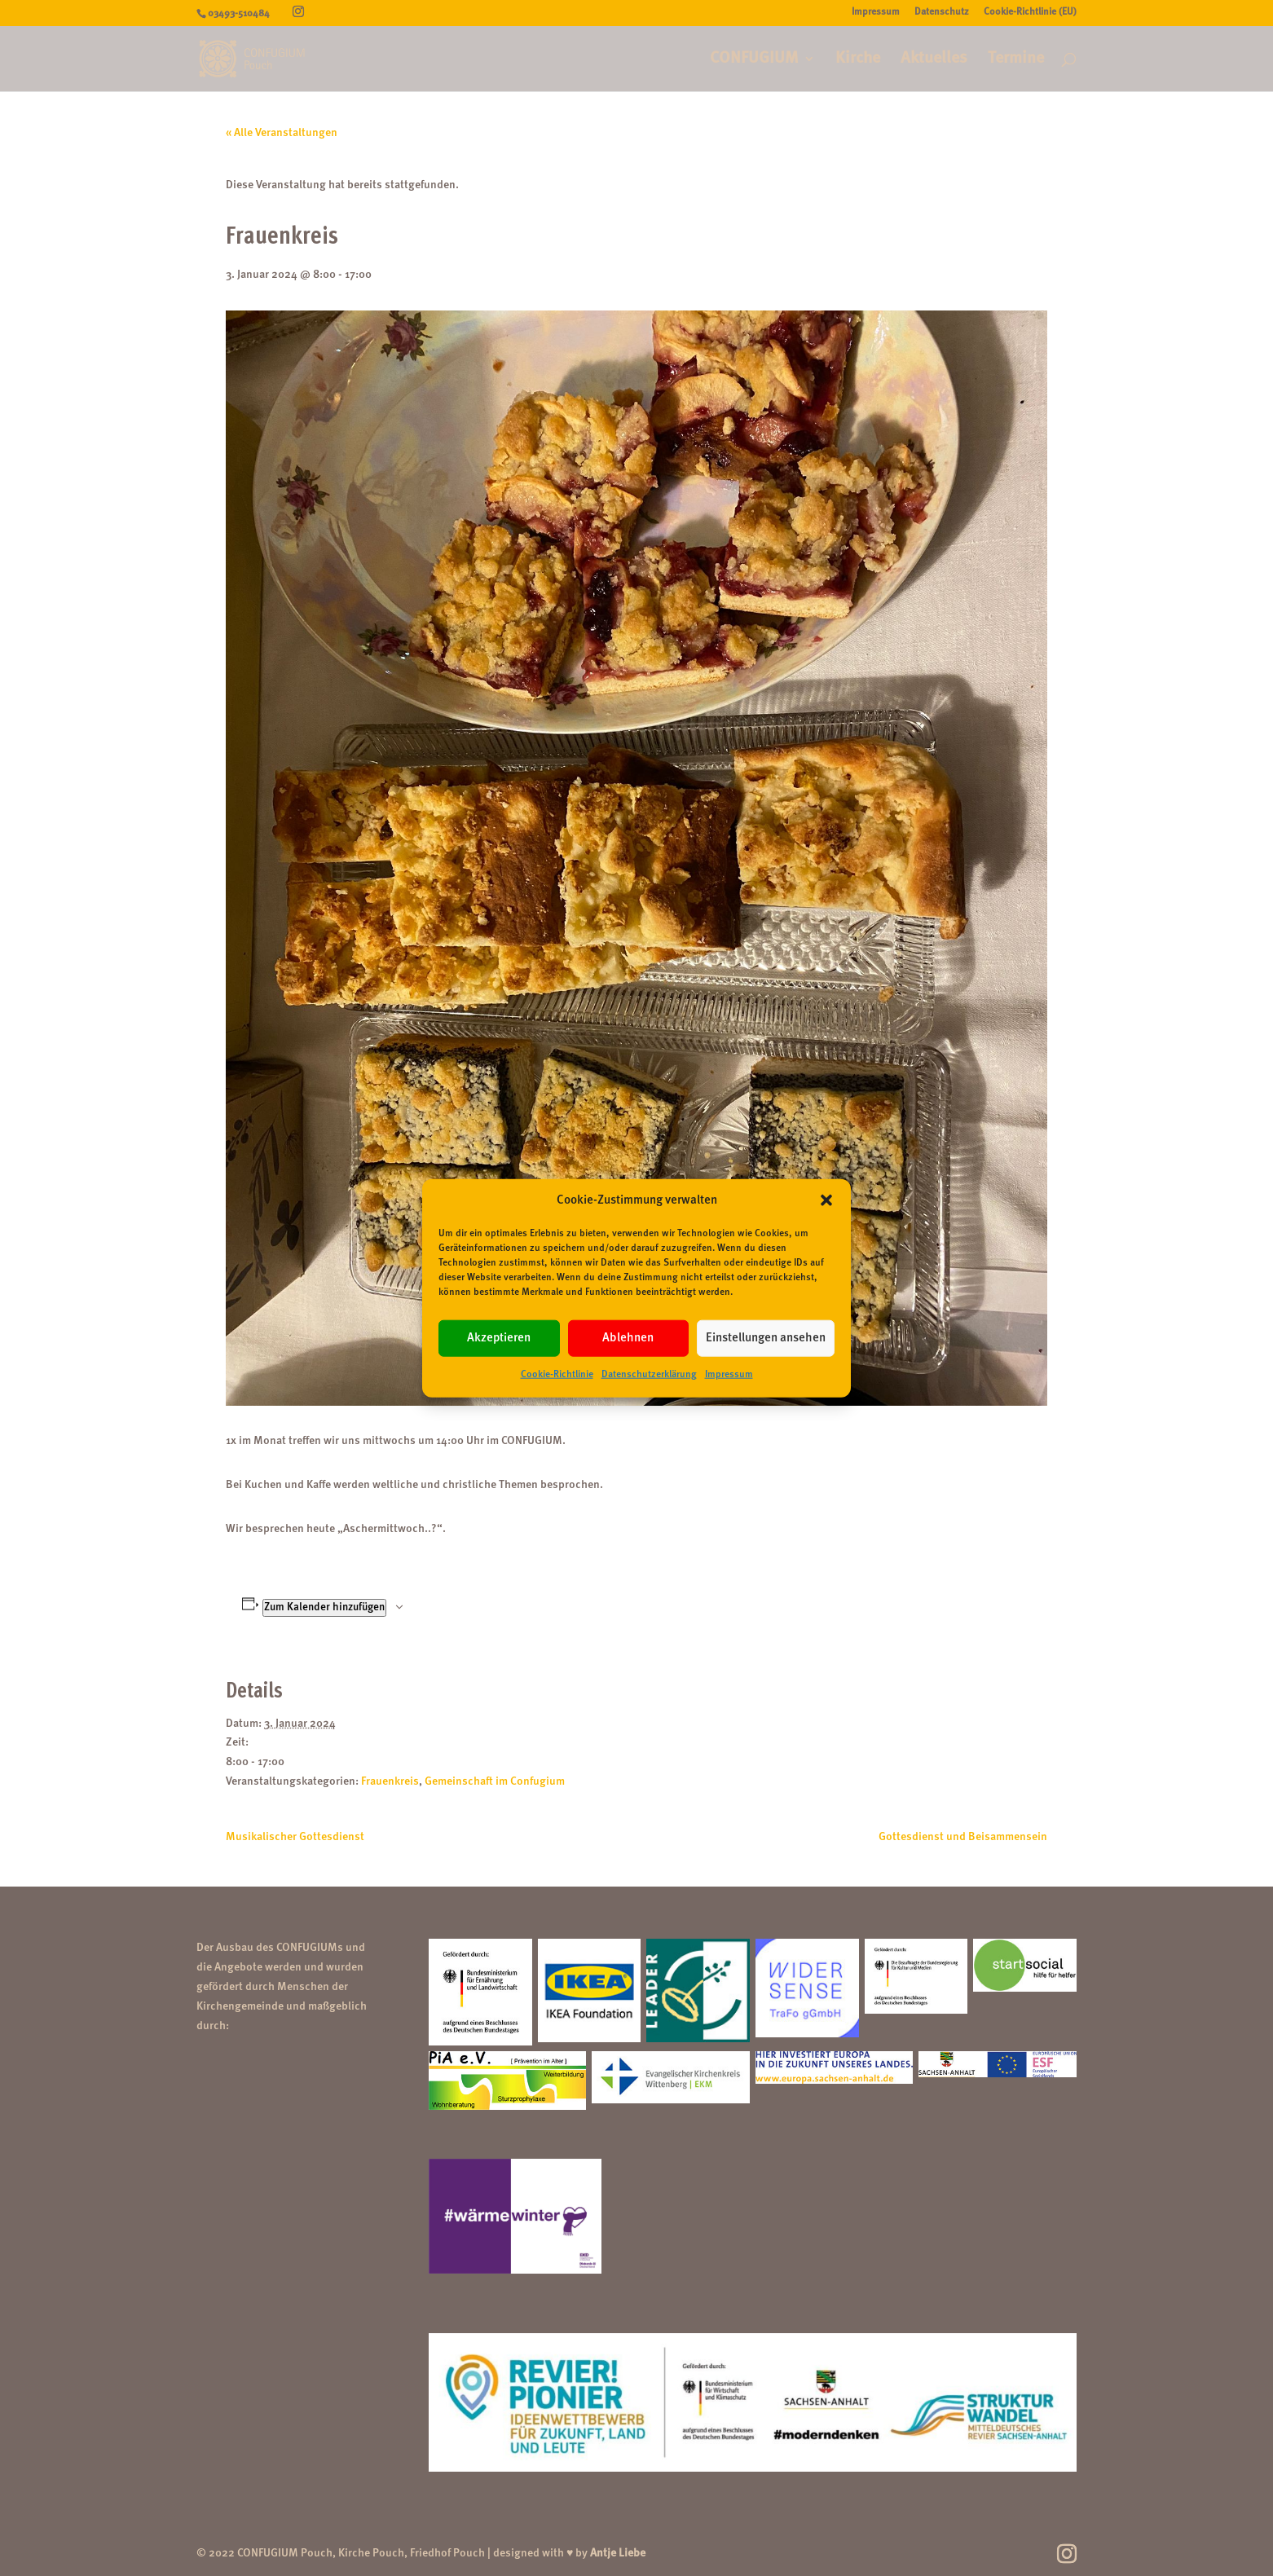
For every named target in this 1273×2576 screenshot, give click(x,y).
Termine (1016, 60)
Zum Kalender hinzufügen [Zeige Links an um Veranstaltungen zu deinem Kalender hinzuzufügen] (324, 1607)
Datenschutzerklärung (649, 1375)
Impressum (729, 1375)
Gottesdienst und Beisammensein (963, 1837)
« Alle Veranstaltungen (281, 133)
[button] (826, 1200)
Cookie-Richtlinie (557, 1375)
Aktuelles (934, 60)
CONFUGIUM (754, 60)
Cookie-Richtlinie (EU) (1030, 12)
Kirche (857, 60)
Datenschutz (941, 12)
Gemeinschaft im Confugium (495, 1781)
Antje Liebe (617, 2553)
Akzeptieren (499, 1338)
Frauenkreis (390, 1781)
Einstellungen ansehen (766, 1338)
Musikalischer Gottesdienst (295, 1837)
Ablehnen (628, 1338)
